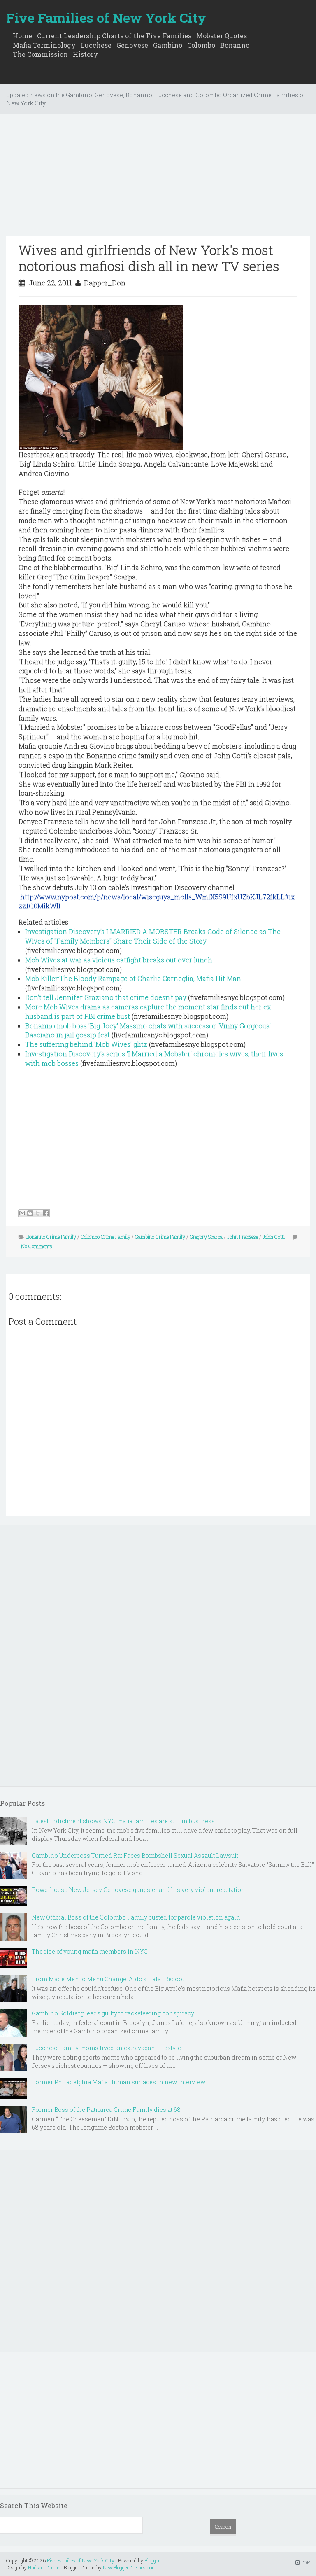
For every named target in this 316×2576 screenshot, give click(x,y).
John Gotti (274, 1236)
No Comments (36, 1246)
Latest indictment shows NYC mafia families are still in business (123, 1821)
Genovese (132, 45)
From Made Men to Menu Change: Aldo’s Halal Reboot (108, 1979)
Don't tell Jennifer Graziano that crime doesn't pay (105, 997)
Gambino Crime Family (160, 1236)
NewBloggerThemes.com (129, 2567)
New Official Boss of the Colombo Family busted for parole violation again (136, 1917)
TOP (302, 2562)
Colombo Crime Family (105, 1236)
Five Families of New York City (106, 17)
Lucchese (96, 45)
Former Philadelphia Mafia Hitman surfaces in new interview (118, 2082)
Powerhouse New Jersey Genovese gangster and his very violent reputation (138, 1890)
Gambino (167, 45)
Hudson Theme (44, 2567)
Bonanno (234, 45)
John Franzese (242, 1236)
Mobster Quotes (221, 35)
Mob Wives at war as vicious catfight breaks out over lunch (118, 959)
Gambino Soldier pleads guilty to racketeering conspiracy (113, 2013)
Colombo (201, 45)
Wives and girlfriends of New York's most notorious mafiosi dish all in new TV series (149, 257)
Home (22, 35)
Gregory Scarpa (206, 1236)
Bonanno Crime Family (51, 1236)
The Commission (40, 54)
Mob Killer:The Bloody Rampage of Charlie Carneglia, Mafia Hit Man (133, 978)
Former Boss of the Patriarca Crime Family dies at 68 (106, 2110)
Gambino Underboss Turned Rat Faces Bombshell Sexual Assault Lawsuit (135, 1855)
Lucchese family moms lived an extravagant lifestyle (106, 2048)
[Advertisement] (158, 178)
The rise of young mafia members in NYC (90, 1951)
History (85, 54)
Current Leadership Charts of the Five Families (114, 35)
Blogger (152, 2560)
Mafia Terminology (44, 45)
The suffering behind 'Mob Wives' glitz (86, 1044)
